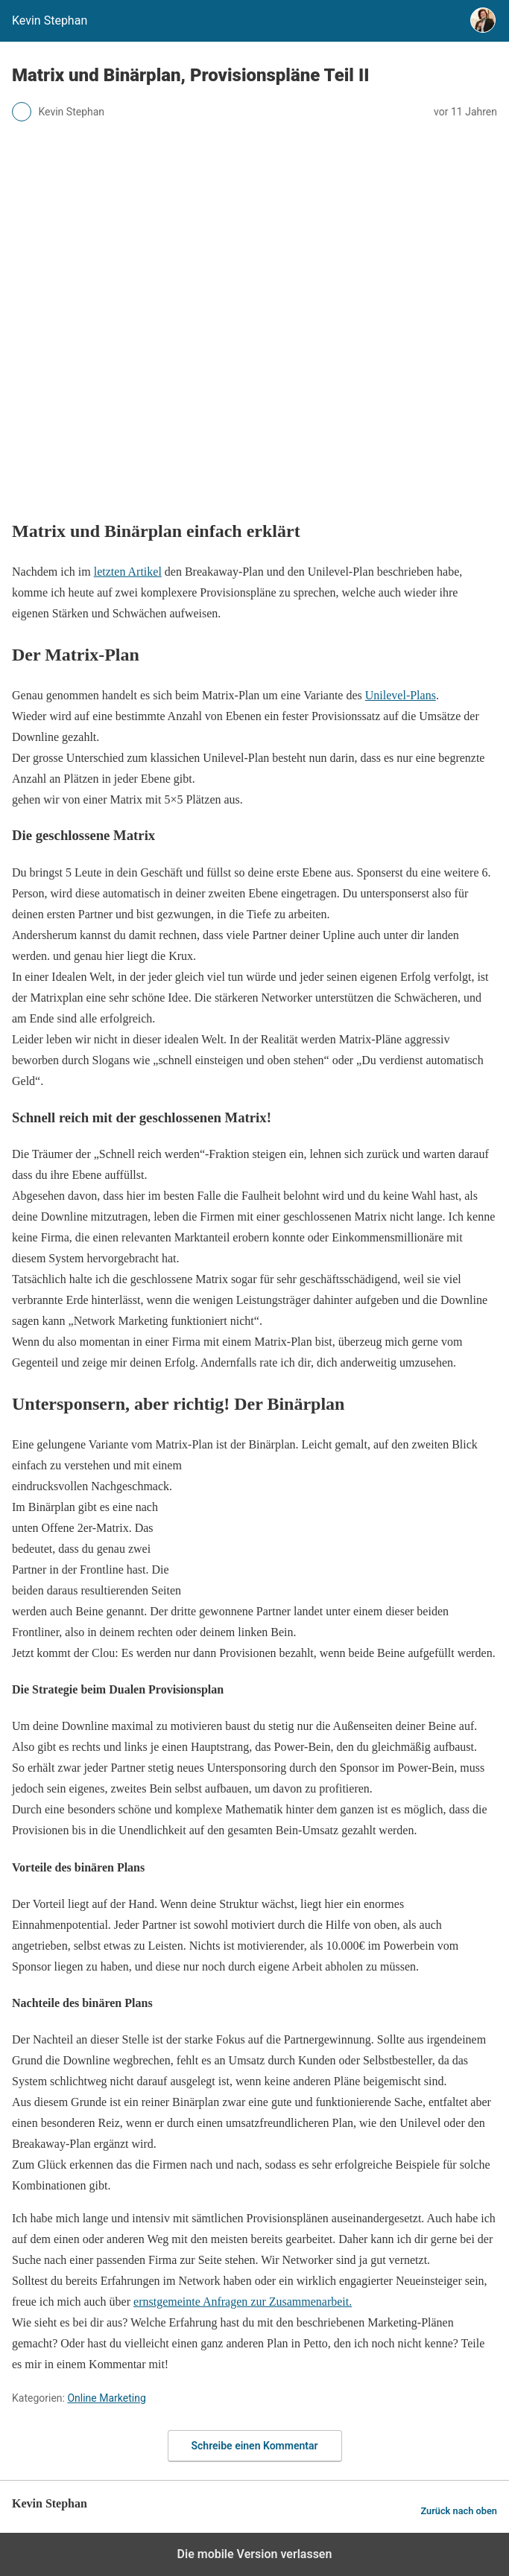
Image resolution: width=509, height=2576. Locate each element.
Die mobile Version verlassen (254, 2554)
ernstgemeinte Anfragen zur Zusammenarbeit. (242, 2301)
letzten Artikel (128, 571)
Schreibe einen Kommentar (255, 2446)
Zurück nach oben (458, 2510)
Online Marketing (106, 2398)
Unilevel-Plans (400, 695)
